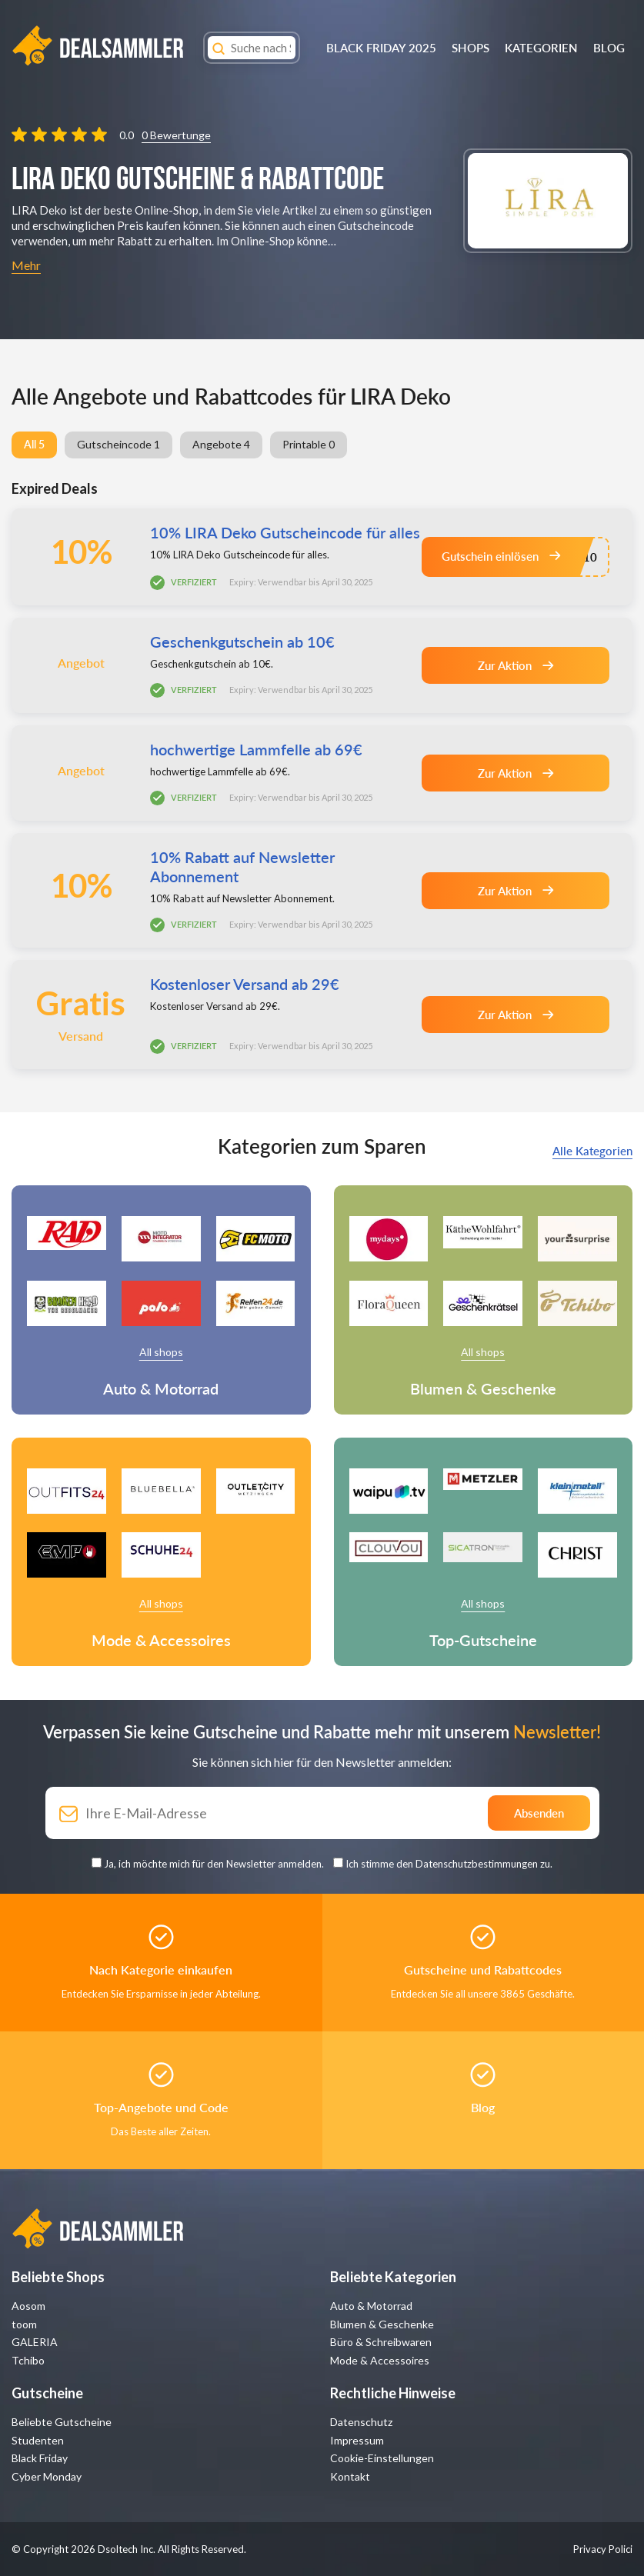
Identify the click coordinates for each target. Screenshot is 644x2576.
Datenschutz (361, 2421)
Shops (470, 48)
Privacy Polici (602, 2549)
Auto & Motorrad (371, 2305)
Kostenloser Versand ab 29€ (244, 984)
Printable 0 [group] (308, 444)
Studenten (38, 2440)
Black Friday (40, 2457)
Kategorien (541, 48)
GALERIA (35, 2341)
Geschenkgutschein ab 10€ (242, 641)
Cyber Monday (47, 2476)
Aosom (28, 2305)
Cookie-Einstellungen (382, 2457)
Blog (609, 48)
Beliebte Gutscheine (62, 2421)
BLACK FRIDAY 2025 (381, 48)
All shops (161, 1351)
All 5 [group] (34, 444)
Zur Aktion (516, 665)
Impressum (357, 2440)
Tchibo (28, 2360)
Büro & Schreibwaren (381, 2341)
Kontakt (350, 2476)
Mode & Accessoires (379, 2360)
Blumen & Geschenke (382, 2324)
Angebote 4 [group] (221, 444)
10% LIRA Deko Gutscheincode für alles (285, 532)
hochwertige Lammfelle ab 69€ (256, 749)
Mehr (26, 265)
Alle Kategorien (592, 1151)
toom (24, 2324)
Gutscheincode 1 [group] (118, 444)
